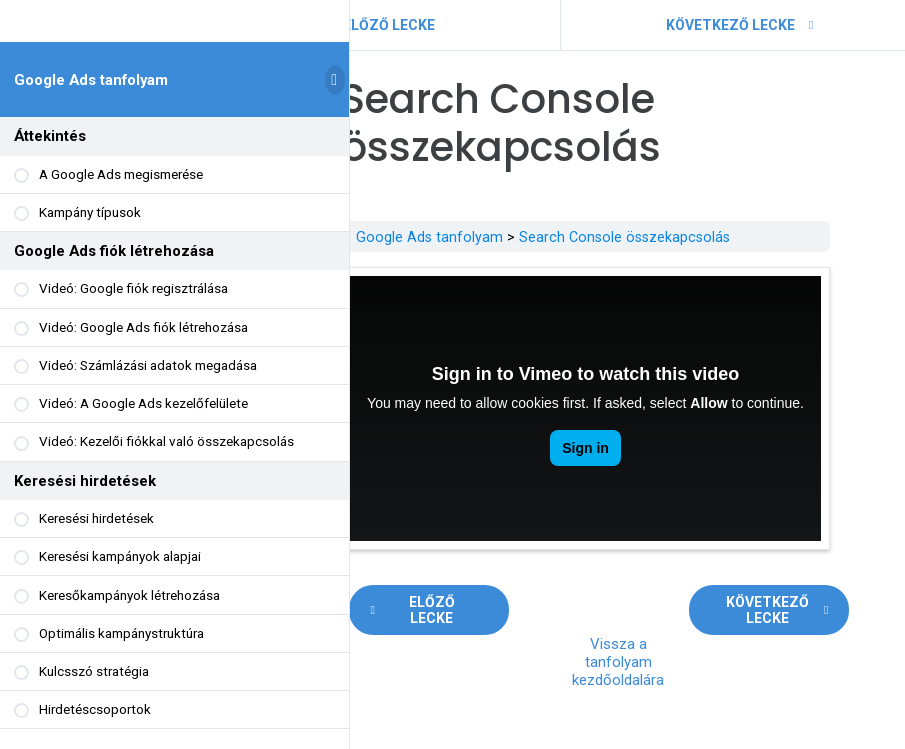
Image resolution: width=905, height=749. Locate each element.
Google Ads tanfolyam (91, 87)
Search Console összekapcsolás (678, 237)
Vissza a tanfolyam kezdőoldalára (672, 632)
